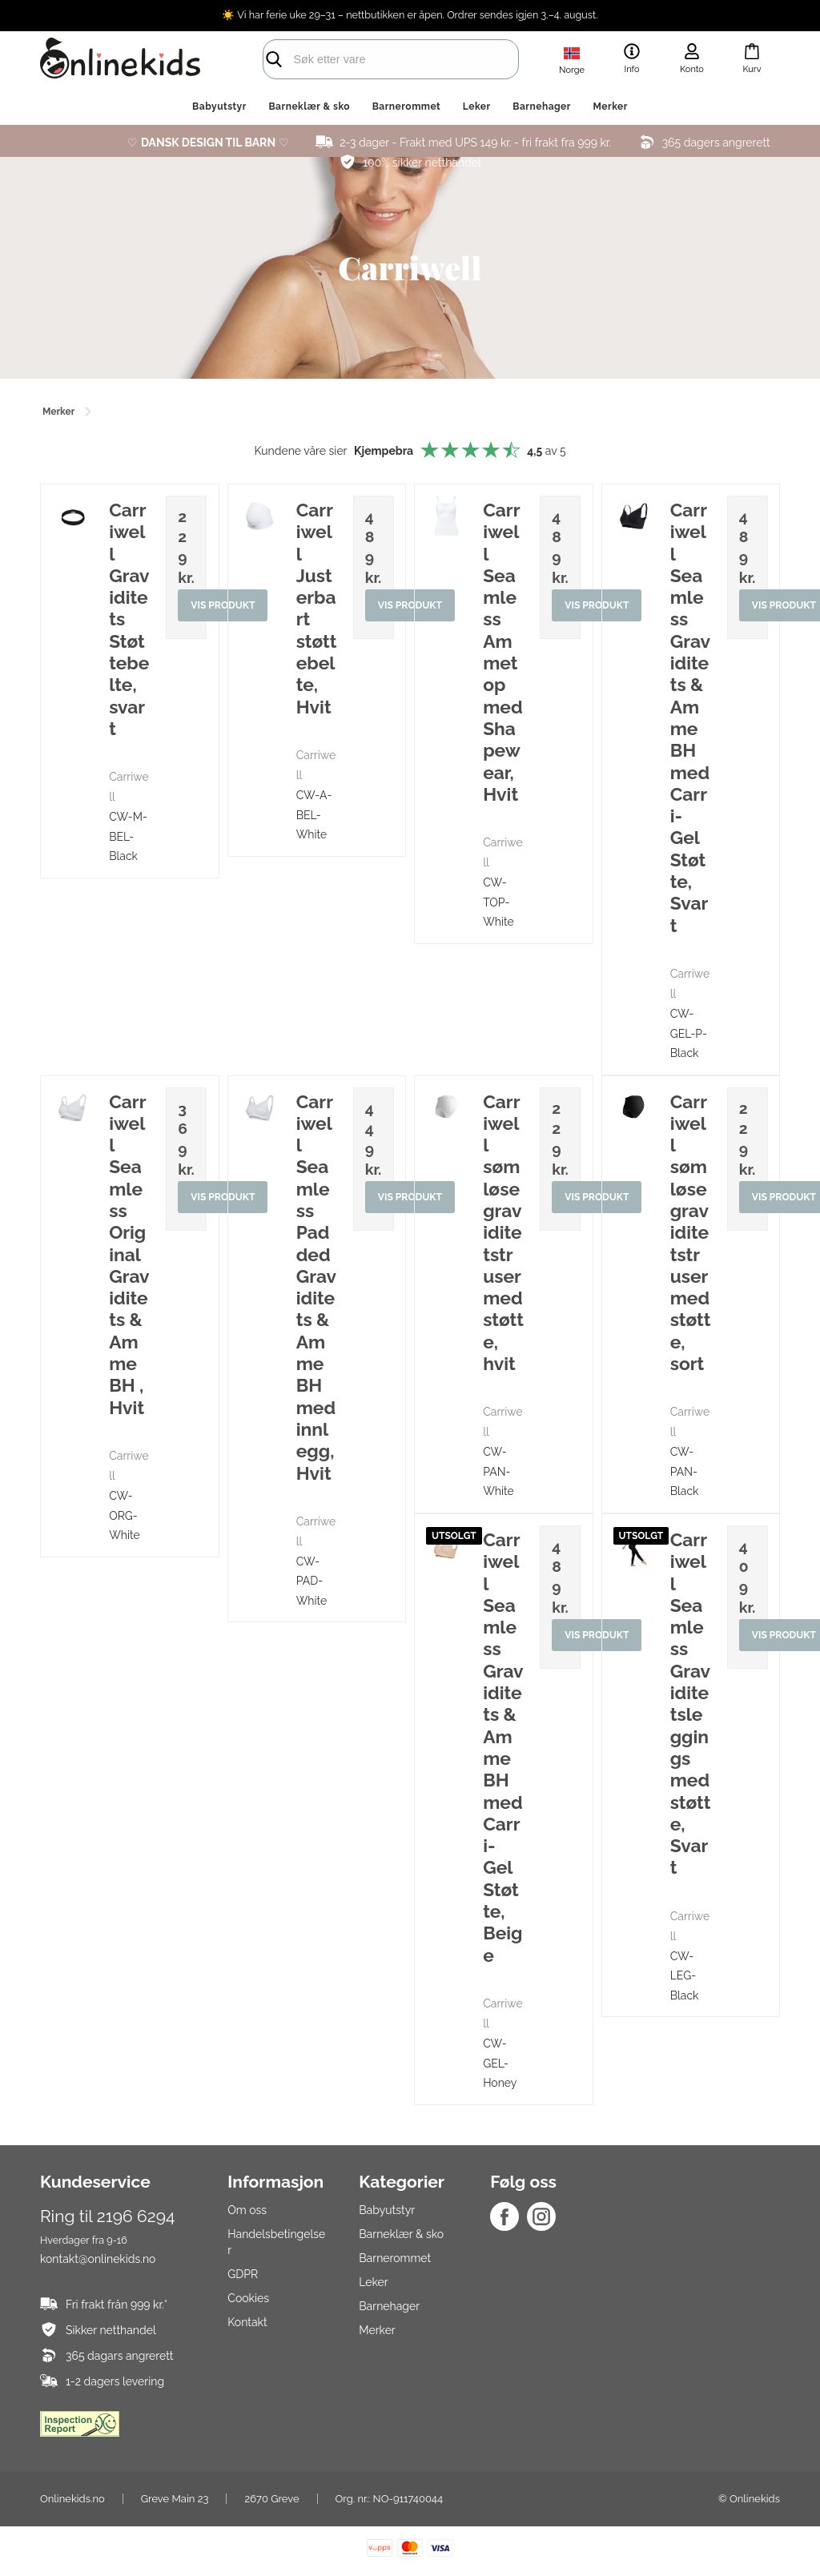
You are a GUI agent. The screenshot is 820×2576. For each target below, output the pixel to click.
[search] (378, 59)
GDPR (242, 2274)
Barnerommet (406, 106)
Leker (477, 106)
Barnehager (541, 106)
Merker (610, 106)
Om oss (247, 2210)
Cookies (248, 2298)
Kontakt (247, 2322)
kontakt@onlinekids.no (97, 2258)
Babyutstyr (219, 106)
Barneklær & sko (309, 106)
